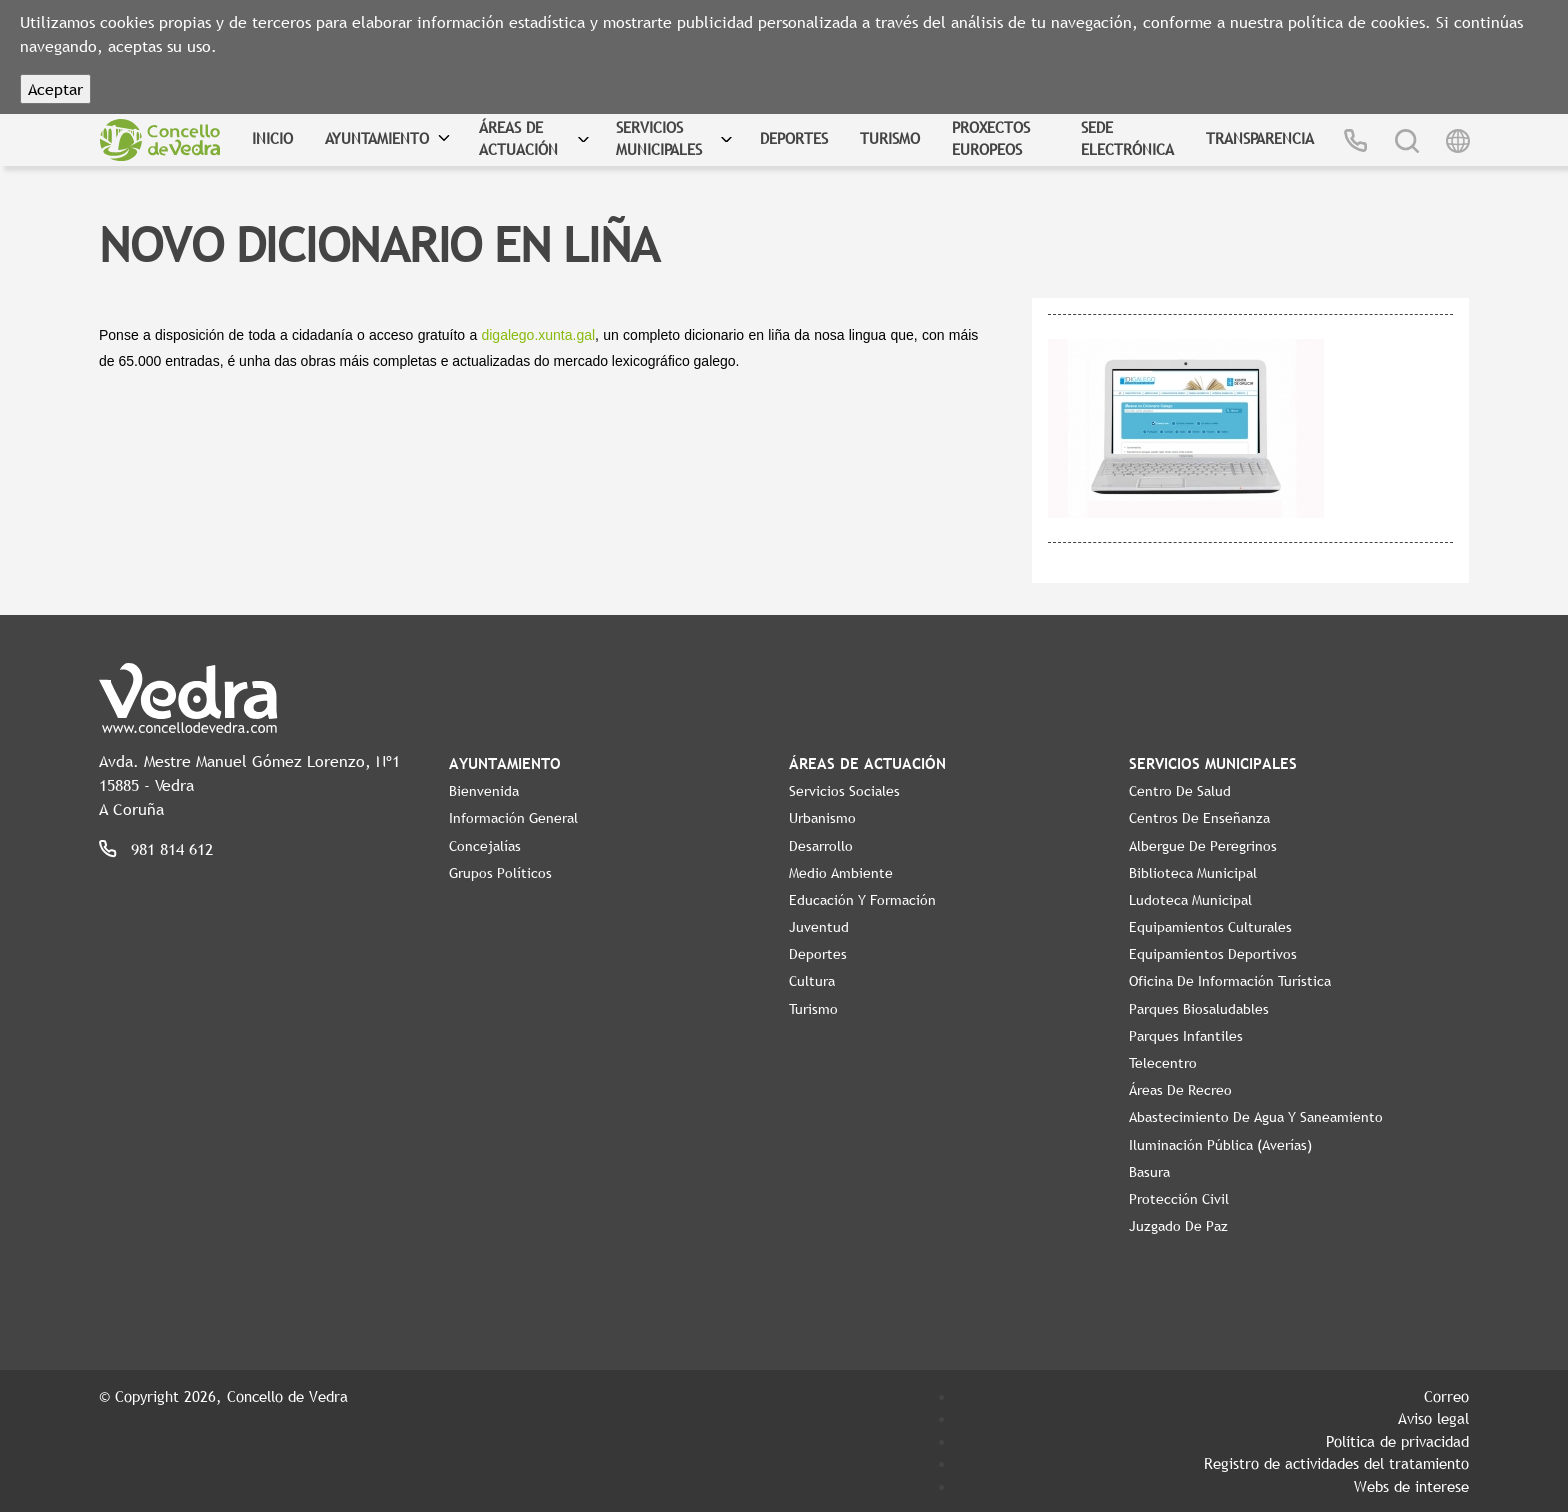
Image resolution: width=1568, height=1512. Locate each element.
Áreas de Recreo (1180, 1090)
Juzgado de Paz (1178, 1226)
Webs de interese (1411, 1486)
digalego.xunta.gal (538, 335)
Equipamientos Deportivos (1213, 954)
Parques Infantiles (1186, 1036)
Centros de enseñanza (1199, 818)
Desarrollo (821, 846)
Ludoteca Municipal (1190, 900)
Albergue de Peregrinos (1203, 846)
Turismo (890, 138)
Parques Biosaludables (1199, 1009)
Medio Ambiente (841, 873)
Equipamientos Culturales (1210, 927)
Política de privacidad (1397, 1441)
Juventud (819, 927)
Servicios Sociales (844, 791)
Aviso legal (1433, 1418)
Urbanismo (822, 818)
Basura (1149, 1172)
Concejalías (485, 846)
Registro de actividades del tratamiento (1336, 1463)
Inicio (272, 138)
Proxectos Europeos (991, 138)
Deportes (794, 138)
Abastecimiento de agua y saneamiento (1256, 1117)
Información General (513, 818)
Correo (1446, 1396)
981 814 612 (172, 849)
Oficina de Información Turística (1230, 981)
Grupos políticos (500, 873)
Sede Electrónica (1127, 138)
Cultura (812, 981)
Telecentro (1163, 1063)
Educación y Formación (862, 900)
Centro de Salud (1180, 791)
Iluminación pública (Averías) (1220, 1145)
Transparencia (1260, 138)
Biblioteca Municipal (1193, 873)
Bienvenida (484, 791)
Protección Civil (1179, 1199)
